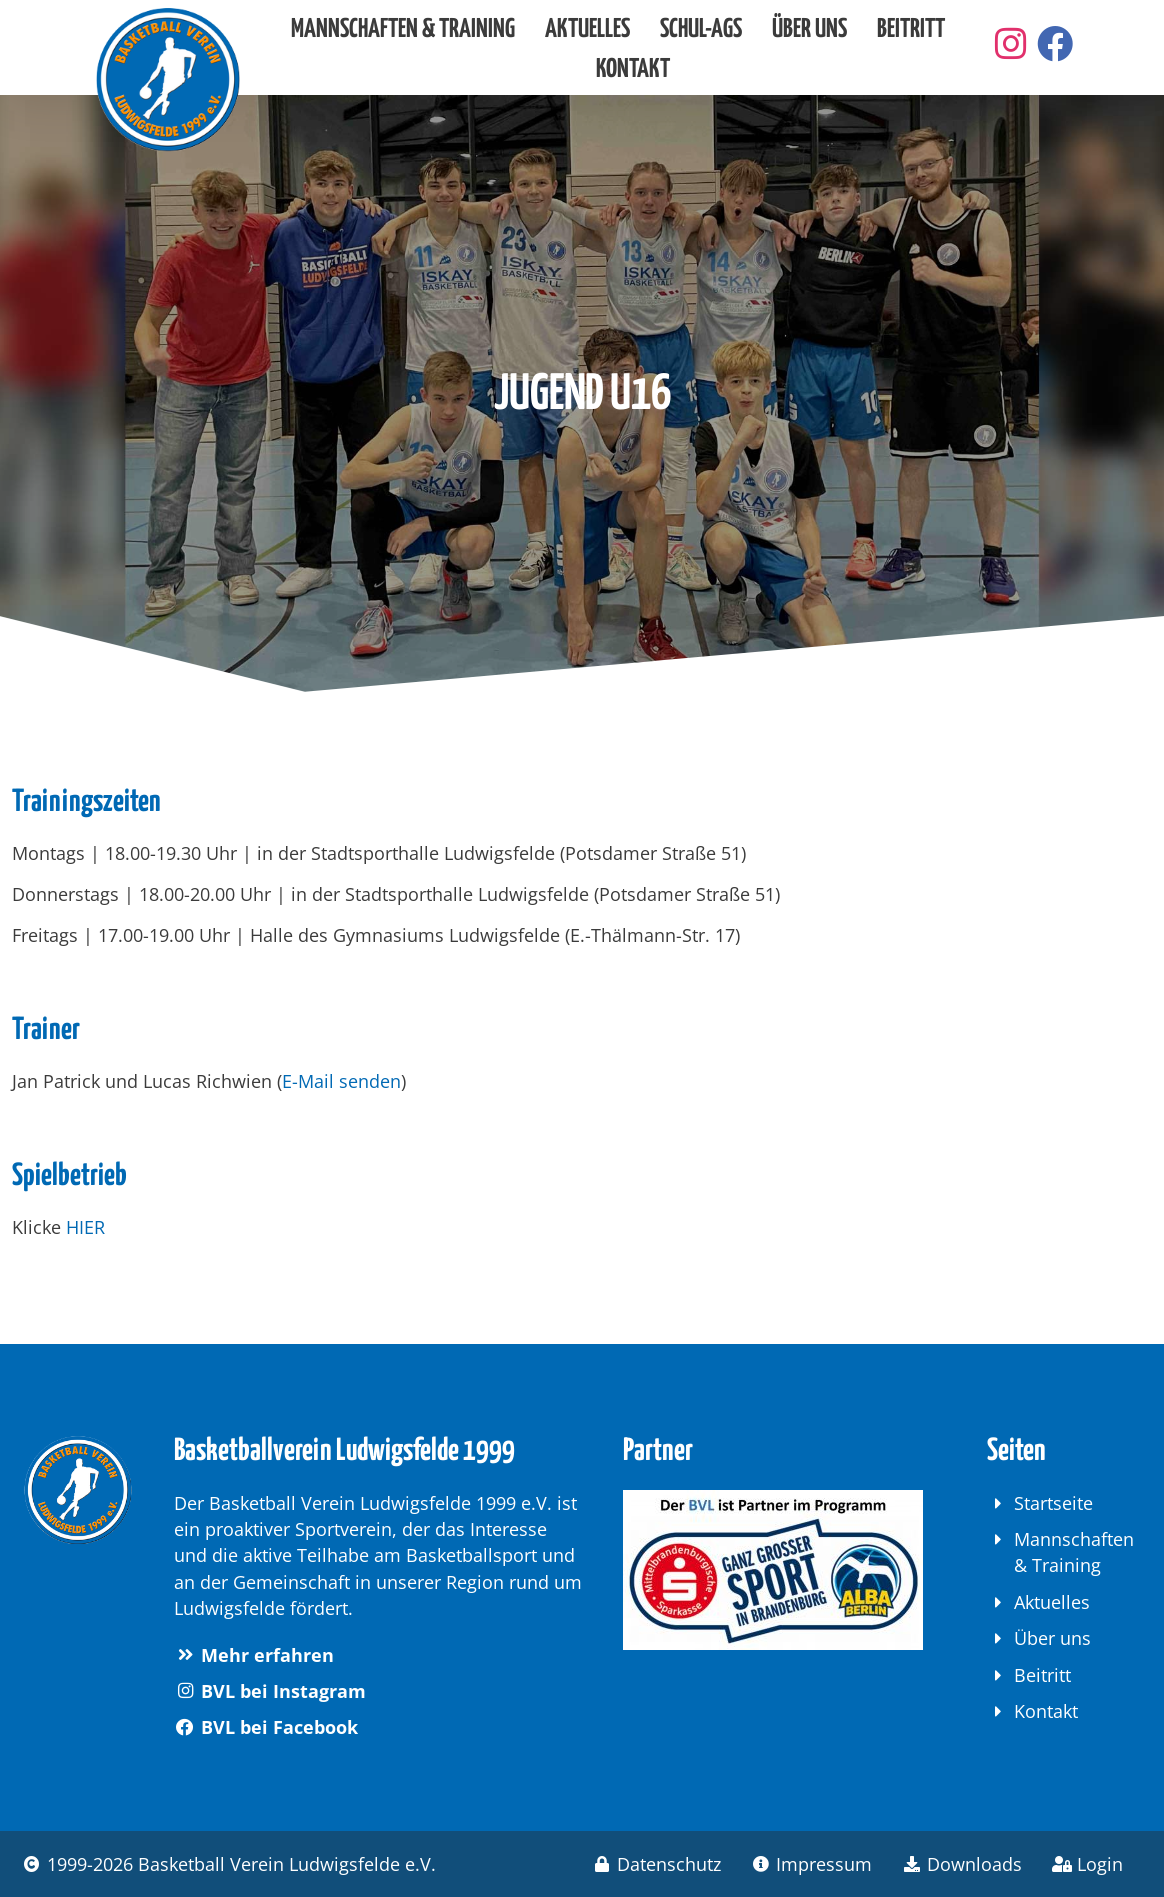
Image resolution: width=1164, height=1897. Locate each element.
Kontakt (633, 69)
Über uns (809, 29)
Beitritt (911, 29)
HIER (85, 1227)
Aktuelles (587, 29)
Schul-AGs (701, 29)
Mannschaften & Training (403, 29)
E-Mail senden (341, 1081)
